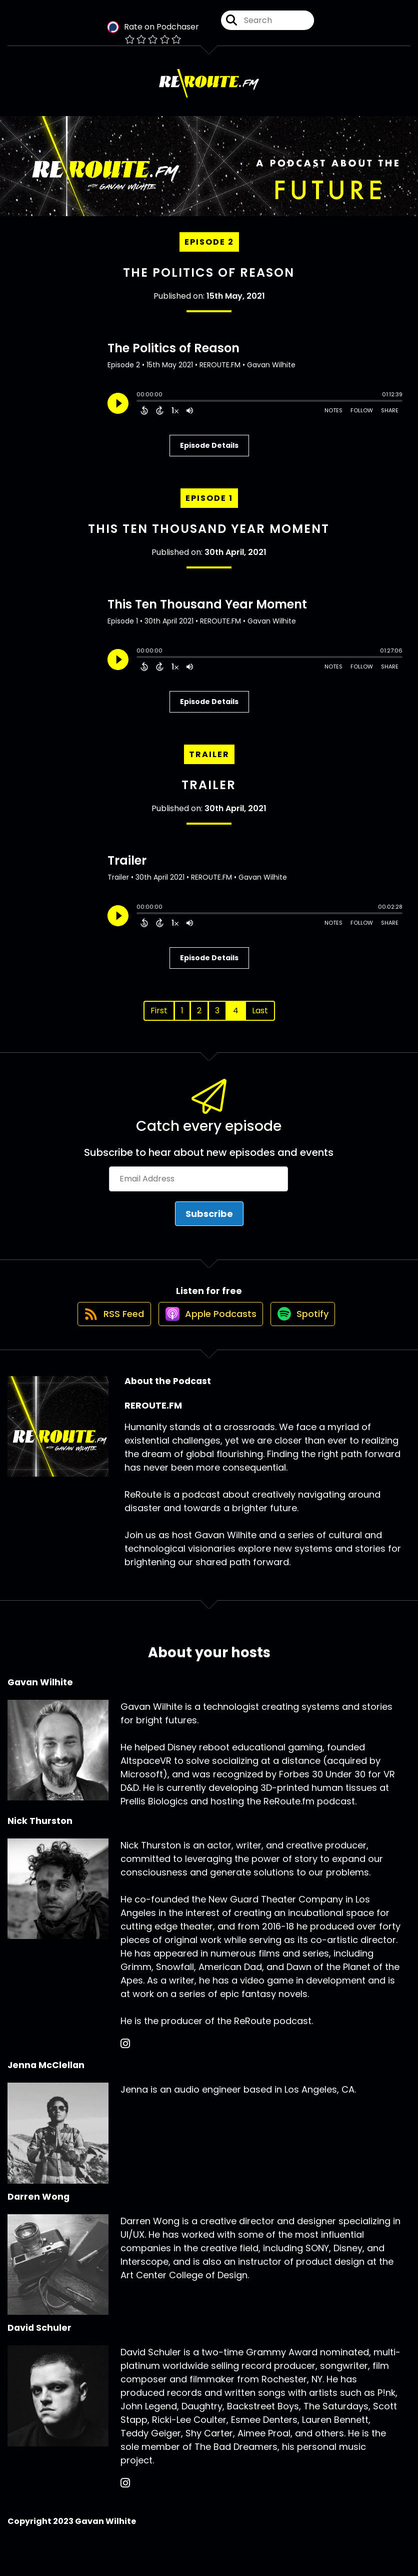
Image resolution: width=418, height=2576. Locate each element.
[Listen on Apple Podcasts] (209, 1333)
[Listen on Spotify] (307, 1333)
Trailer (209, 794)
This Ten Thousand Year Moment (209, 537)
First (159, 1019)
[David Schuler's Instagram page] (125, 2502)
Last (260, 1019)
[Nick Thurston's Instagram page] (125, 2063)
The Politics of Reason (208, 281)
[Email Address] (198, 1187)
